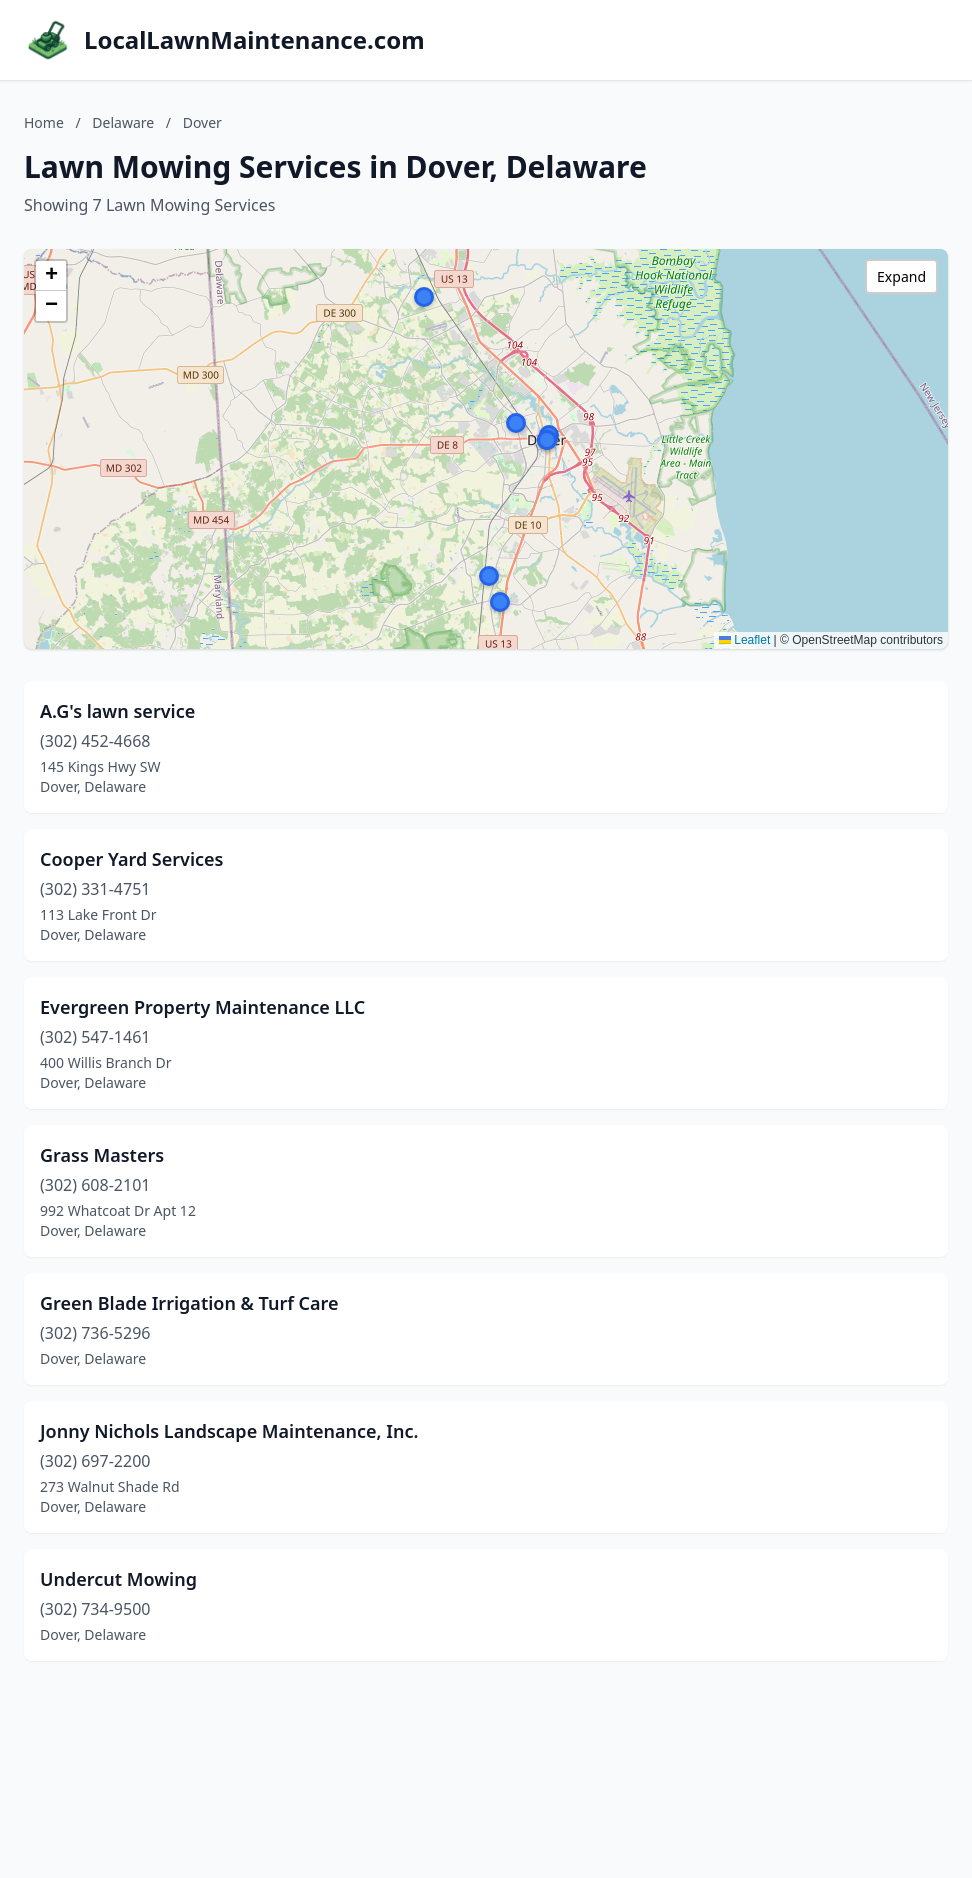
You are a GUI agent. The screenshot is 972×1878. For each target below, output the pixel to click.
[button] (489, 576)
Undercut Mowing (118, 1579)
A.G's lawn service (117, 711)
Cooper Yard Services (132, 859)
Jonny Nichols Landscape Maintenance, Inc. (229, 1431)
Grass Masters (102, 1155)
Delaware (123, 122)
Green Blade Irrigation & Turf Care (189, 1303)
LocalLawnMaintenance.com (254, 40)
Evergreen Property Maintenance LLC (202, 1007)
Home (44, 122)
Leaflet (744, 640)
